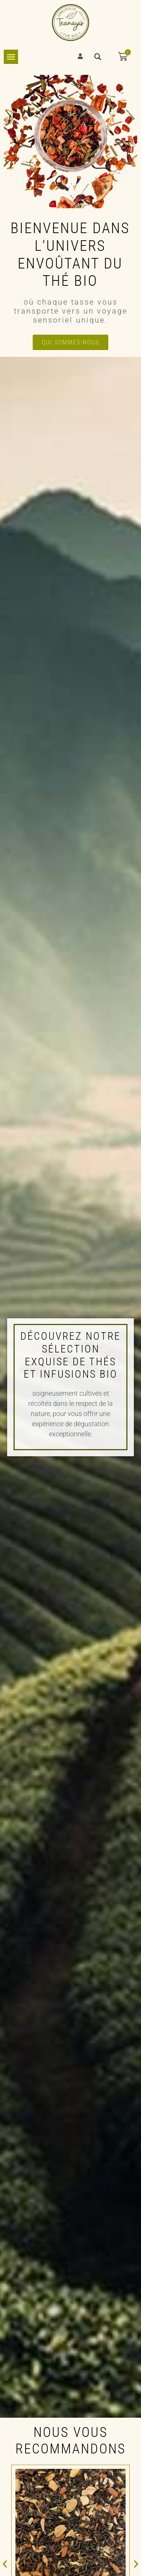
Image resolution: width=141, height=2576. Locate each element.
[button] (5, 2564)
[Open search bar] (98, 56)
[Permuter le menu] (11, 57)
